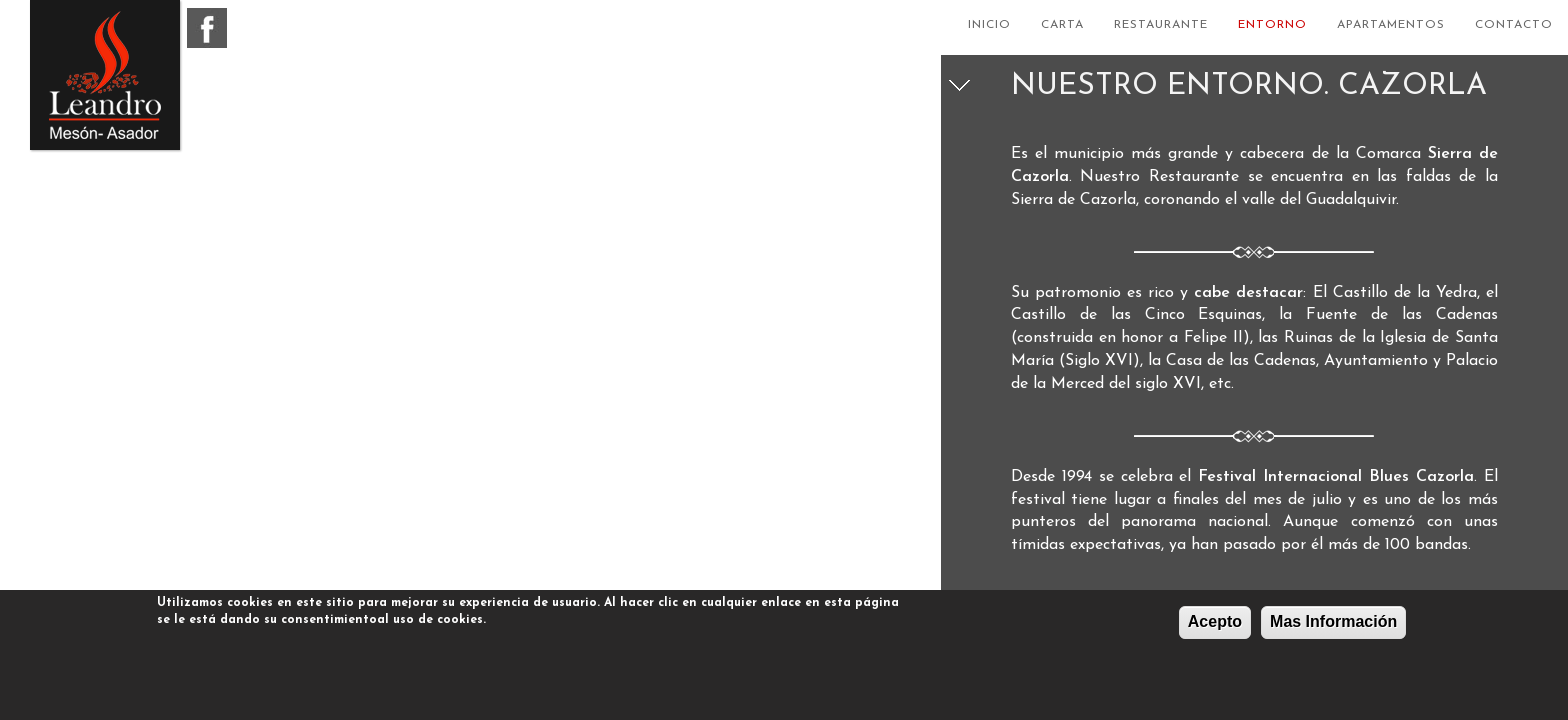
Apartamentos (1391, 25)
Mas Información (1333, 621)
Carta (1062, 25)
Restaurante (1161, 25)
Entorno (1272, 25)
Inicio (989, 25)
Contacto (1514, 25)
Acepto (1215, 621)
